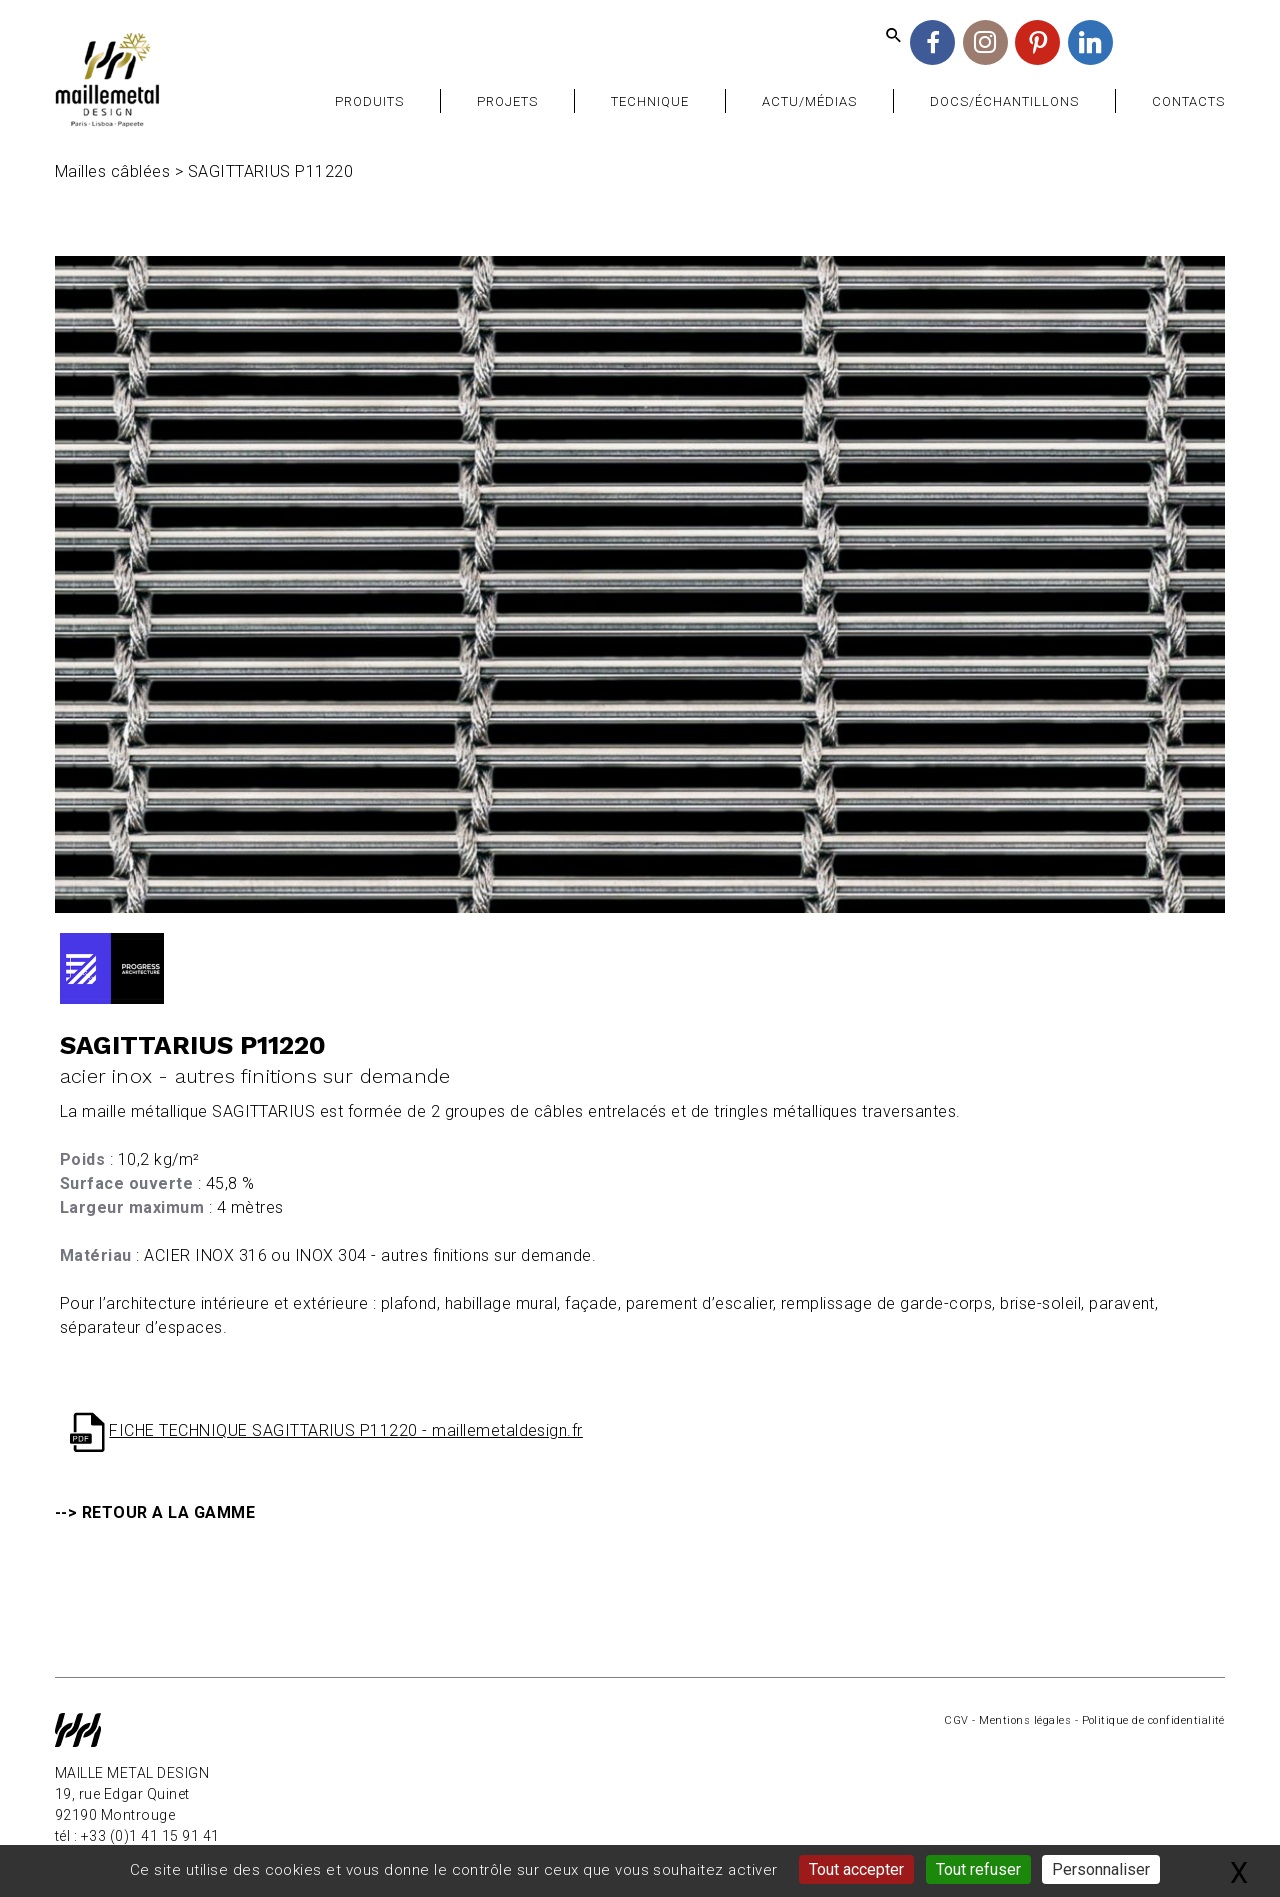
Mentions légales (1025, 1720)
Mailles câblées (112, 171)
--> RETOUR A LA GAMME (155, 1512)
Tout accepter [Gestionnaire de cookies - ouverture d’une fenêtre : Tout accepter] (856, 1869)
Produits (369, 101)
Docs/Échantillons (1005, 101)
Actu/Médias (809, 101)
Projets (507, 101)
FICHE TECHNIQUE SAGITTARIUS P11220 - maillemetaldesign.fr (345, 1430)
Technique (650, 101)
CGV (956, 1720)
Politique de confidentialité (1153, 1720)
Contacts (1188, 101)
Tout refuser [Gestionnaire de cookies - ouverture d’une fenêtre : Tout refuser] (978, 1869)
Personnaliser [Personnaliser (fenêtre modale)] (1101, 1869)
